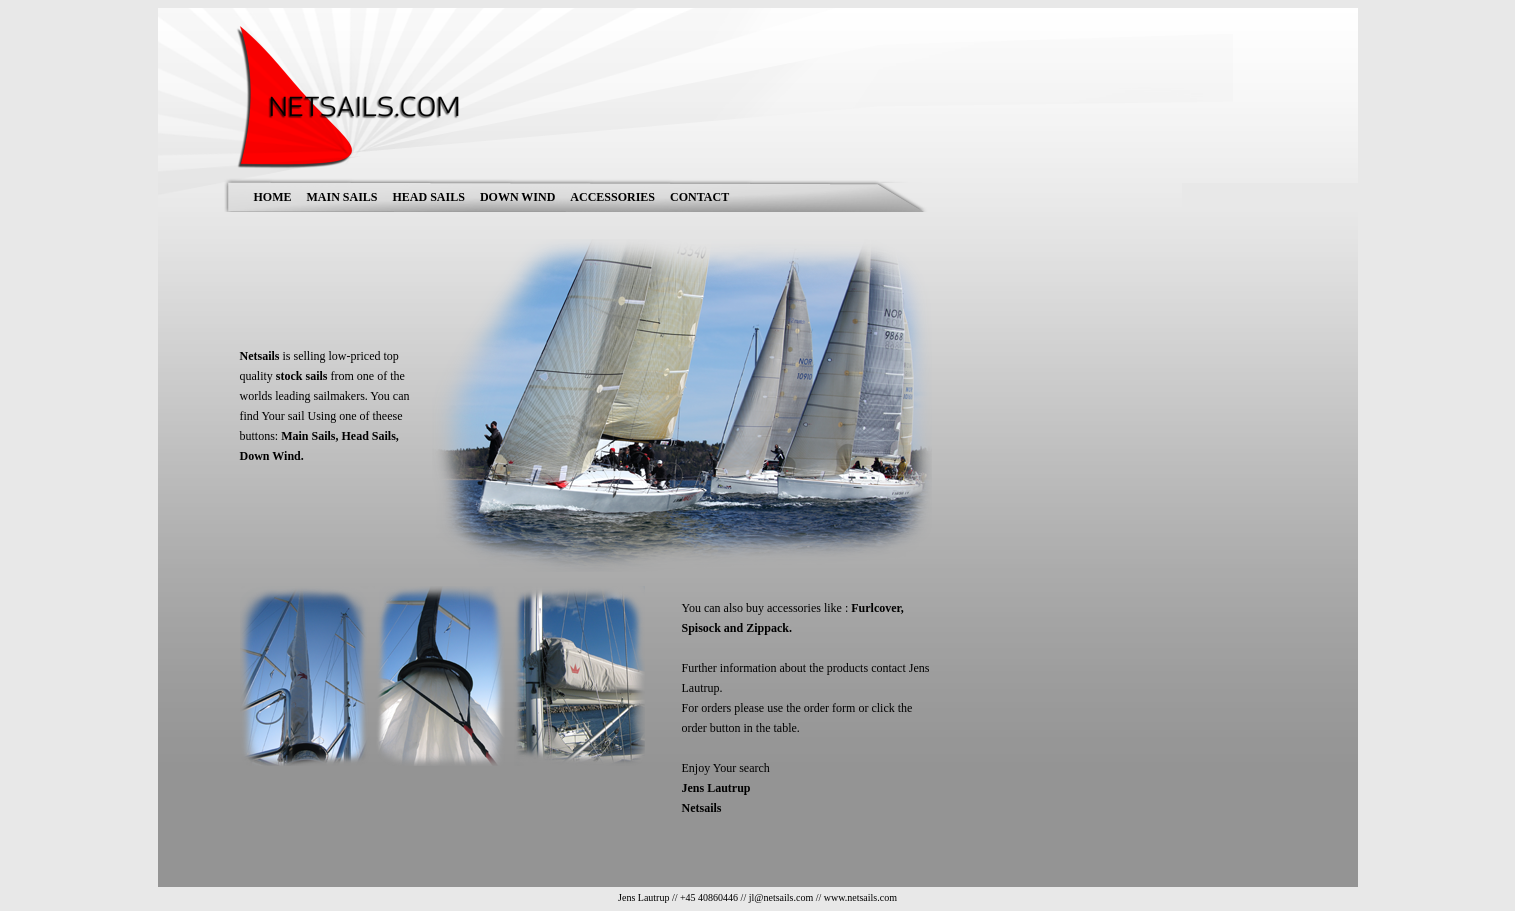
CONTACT (699, 197)
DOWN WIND (517, 197)
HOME (273, 197)
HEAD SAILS (429, 197)
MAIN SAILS (342, 197)
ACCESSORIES (612, 197)
